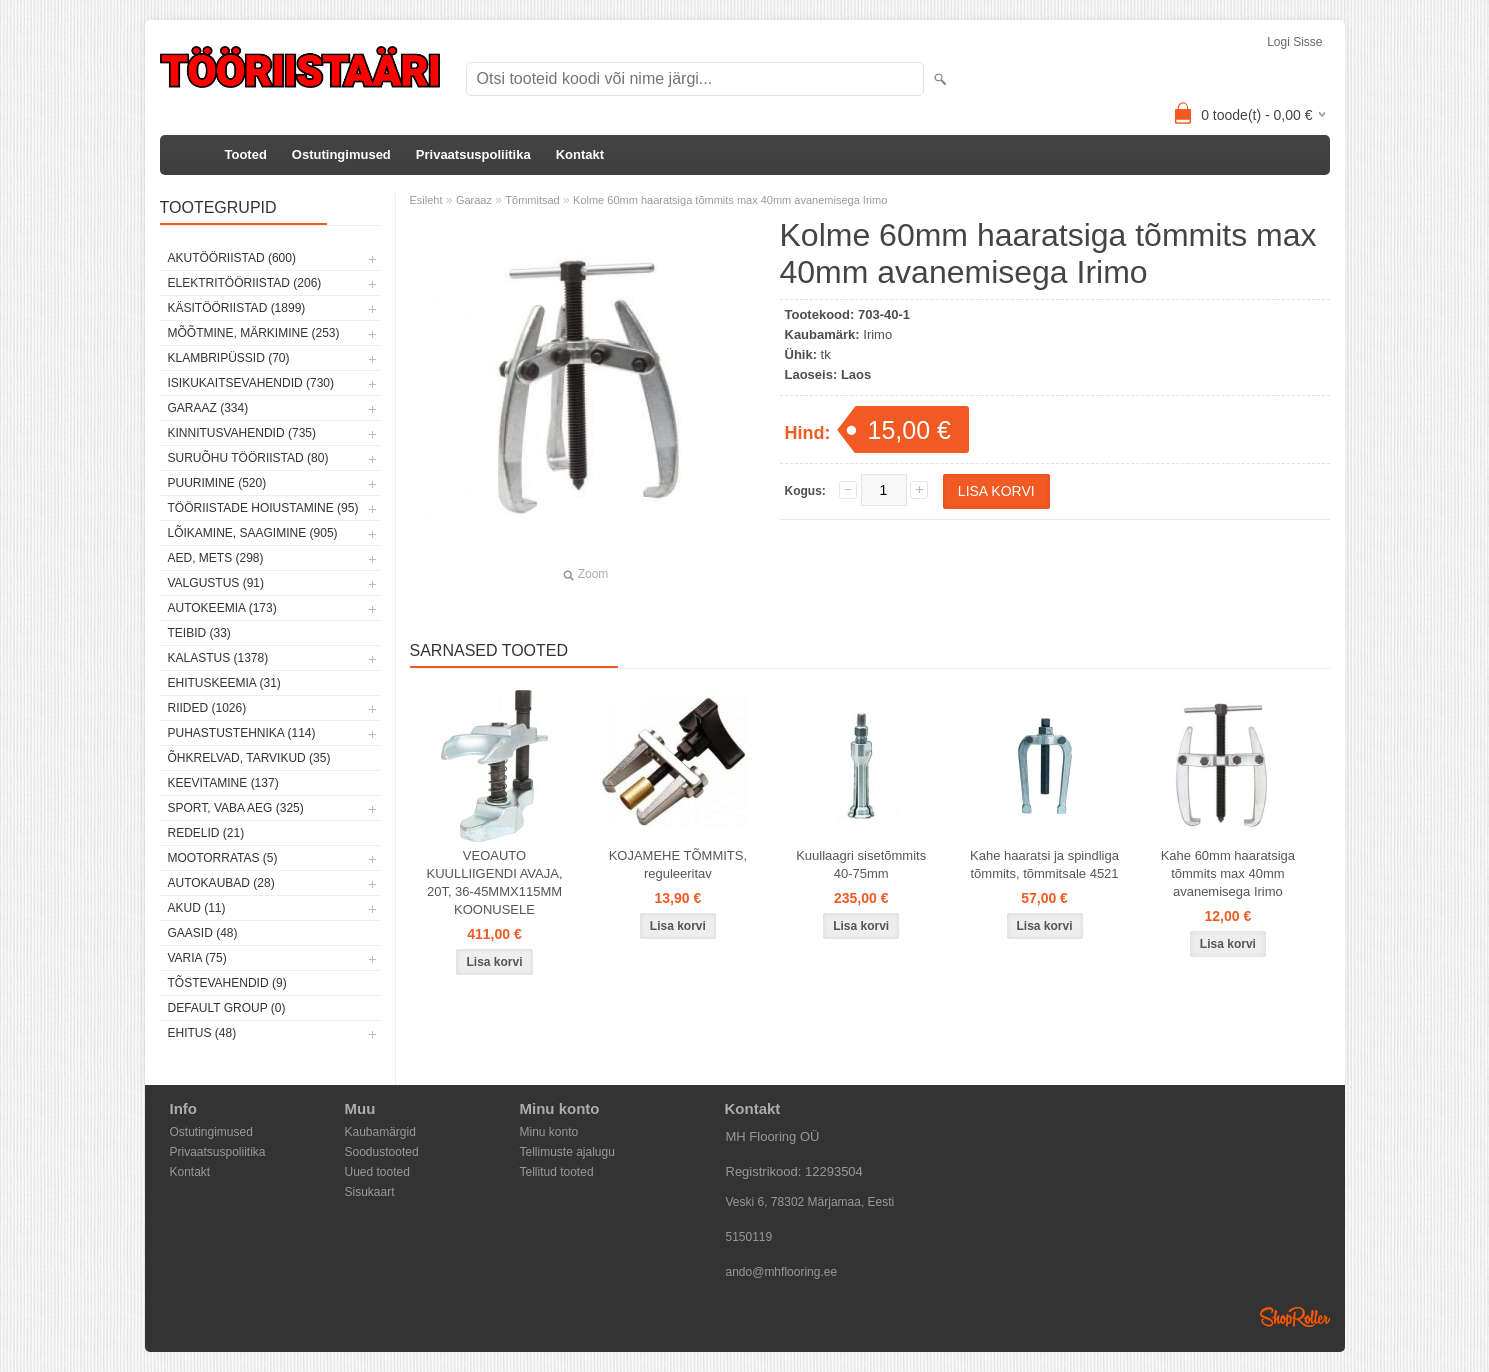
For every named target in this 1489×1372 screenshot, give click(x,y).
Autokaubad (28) (221, 883)
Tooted (246, 154)
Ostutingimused (341, 154)
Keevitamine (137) (223, 783)
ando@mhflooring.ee (782, 1272)
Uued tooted (377, 1172)
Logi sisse (1294, 42)
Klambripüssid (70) (229, 358)
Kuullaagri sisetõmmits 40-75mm (861, 864)
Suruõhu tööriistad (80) (248, 458)
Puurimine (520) (217, 483)
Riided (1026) (207, 708)
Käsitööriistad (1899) (237, 308)
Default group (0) (227, 1008)
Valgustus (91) (216, 583)
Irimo (877, 334)
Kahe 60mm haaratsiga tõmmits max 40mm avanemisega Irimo (1228, 873)
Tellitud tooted (557, 1172)
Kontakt (580, 154)
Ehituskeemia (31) (224, 683)
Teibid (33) (199, 633)
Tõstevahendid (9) (227, 983)
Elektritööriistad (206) (245, 283)
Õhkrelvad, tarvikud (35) (249, 758)
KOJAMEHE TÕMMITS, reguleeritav (678, 864)
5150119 (749, 1237)
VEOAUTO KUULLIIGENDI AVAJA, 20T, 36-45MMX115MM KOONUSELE (494, 882)
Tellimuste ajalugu (567, 1152)
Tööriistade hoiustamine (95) (263, 508)
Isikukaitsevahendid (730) (251, 383)
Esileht (426, 200)
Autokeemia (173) (222, 608)
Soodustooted (382, 1152)
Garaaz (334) (208, 408)
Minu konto (549, 1132)
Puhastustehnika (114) (242, 733)
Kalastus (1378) (218, 658)
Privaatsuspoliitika (473, 154)
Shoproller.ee (1295, 1317)
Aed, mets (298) (216, 558)
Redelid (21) (206, 833)
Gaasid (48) (203, 933)
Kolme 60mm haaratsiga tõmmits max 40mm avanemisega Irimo (730, 200)
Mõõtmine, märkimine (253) (254, 333)
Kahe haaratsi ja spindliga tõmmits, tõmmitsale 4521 (1044, 864)
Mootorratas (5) (223, 858)
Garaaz (474, 200)
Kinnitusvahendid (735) (242, 433)
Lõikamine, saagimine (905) (253, 533)
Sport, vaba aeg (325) (236, 808)
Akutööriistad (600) (232, 258)
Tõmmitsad (532, 200)
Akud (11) (197, 908)
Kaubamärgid (380, 1132)
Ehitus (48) (202, 1033)
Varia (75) (197, 958)
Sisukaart (370, 1192)
